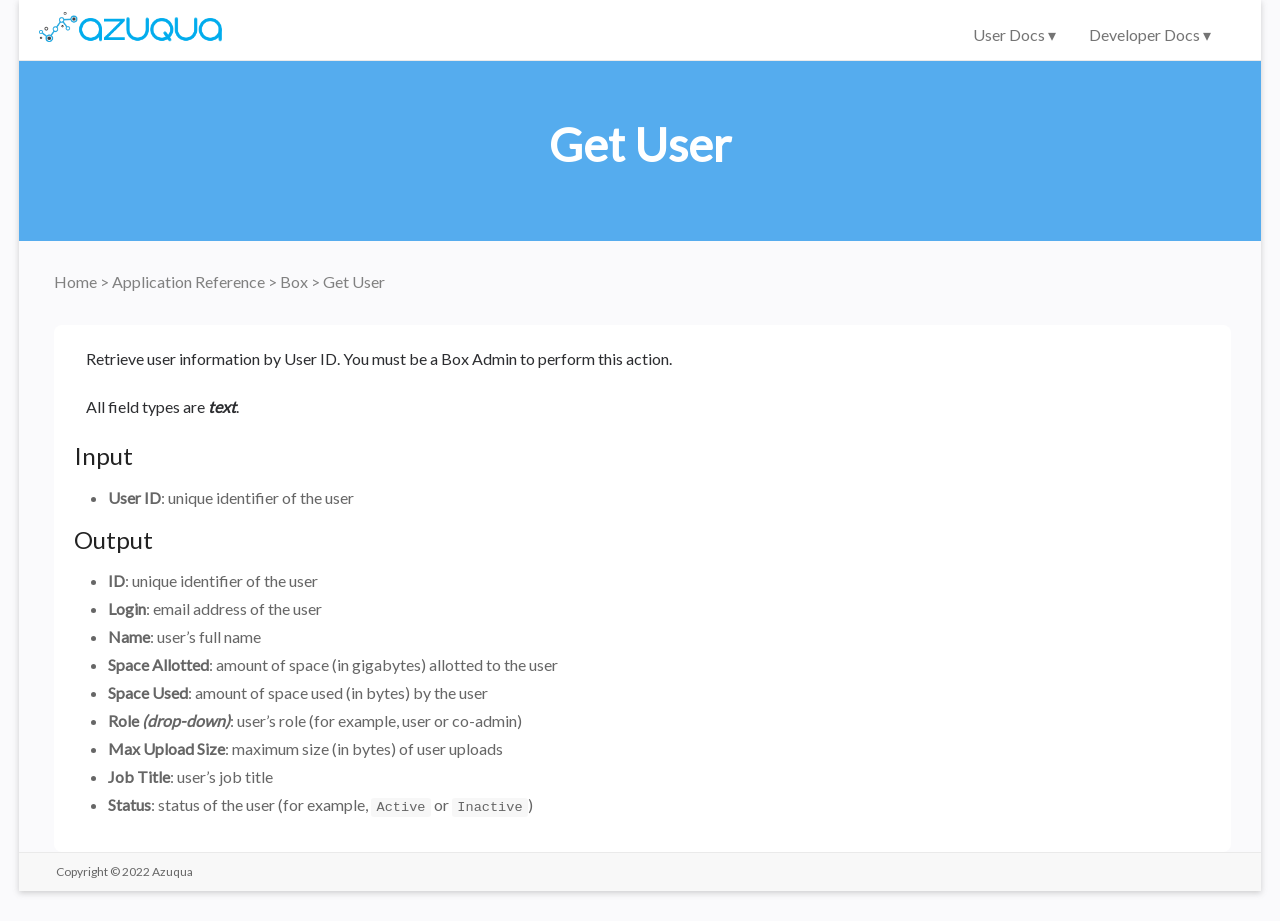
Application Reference (190, 281)
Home (77, 281)
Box (295, 281)
